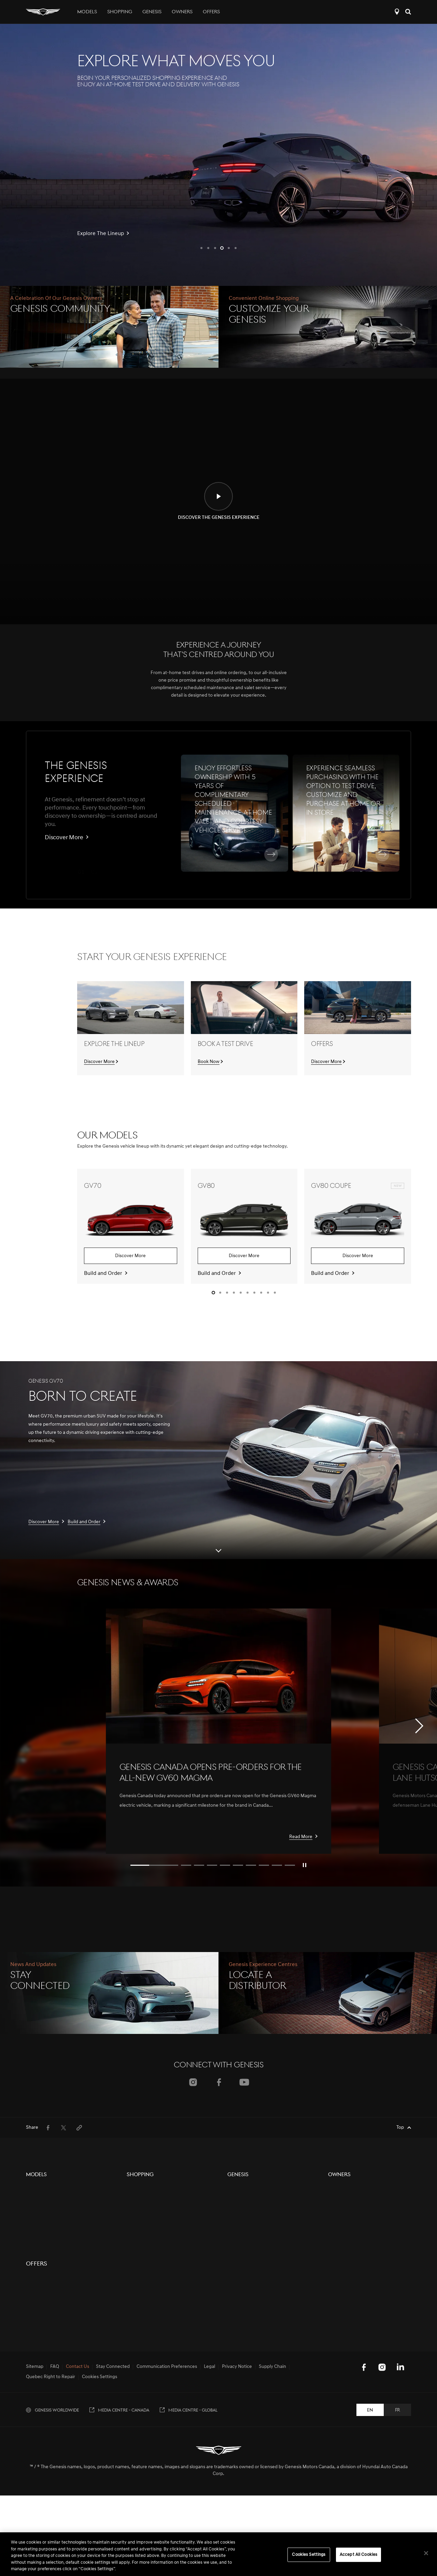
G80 (30, 2287)
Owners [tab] (182, 12)
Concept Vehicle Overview (54, 2350)
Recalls (335, 2238)
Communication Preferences (167, 2502)
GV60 (32, 2250)
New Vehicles (141, 2188)
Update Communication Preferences (366, 2250)
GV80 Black (38, 2213)
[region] (218, 2554)
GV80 (32, 2201)
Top (400, 2127)
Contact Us (77, 2502)
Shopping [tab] (119, 12)
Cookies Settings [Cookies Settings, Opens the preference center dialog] (308, 2554)
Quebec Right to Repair (50, 2512)
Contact (135, 2225)
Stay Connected (113, 2502)
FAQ (54, 2502)
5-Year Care (340, 2188)
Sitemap (34, 2502)
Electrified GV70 (43, 2337)
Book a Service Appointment (358, 2225)
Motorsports (240, 2225)
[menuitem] (48, 2128)
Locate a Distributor (397, 12)
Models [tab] (87, 12)
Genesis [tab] (151, 12)
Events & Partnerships (250, 2213)
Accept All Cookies (358, 2554)
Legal (209, 2502)
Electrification (241, 2201)
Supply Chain (272, 2502)
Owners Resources (348, 2201)
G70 (30, 2263)
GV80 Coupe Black (45, 2238)
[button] (201, 248)
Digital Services (344, 2213)
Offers (211, 12)
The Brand (238, 2188)
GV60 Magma (40, 2362)
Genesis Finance (144, 2238)
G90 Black (36, 2325)
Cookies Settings (99, 2512)
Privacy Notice (237, 2502)
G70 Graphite (40, 2275)
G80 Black (36, 2300)
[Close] (426, 2553)
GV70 (32, 2188)
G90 (30, 2312)
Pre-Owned (139, 2201)
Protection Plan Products (153, 2213)
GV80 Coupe (39, 2225)
